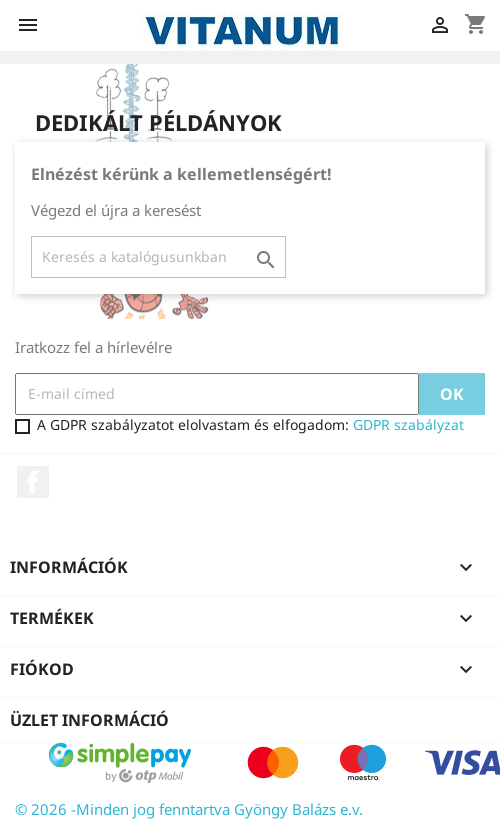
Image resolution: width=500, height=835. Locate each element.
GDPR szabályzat (408, 424)
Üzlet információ (89, 720)
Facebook (33, 482)
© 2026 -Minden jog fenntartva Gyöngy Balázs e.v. (189, 809)
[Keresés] (158, 257)
